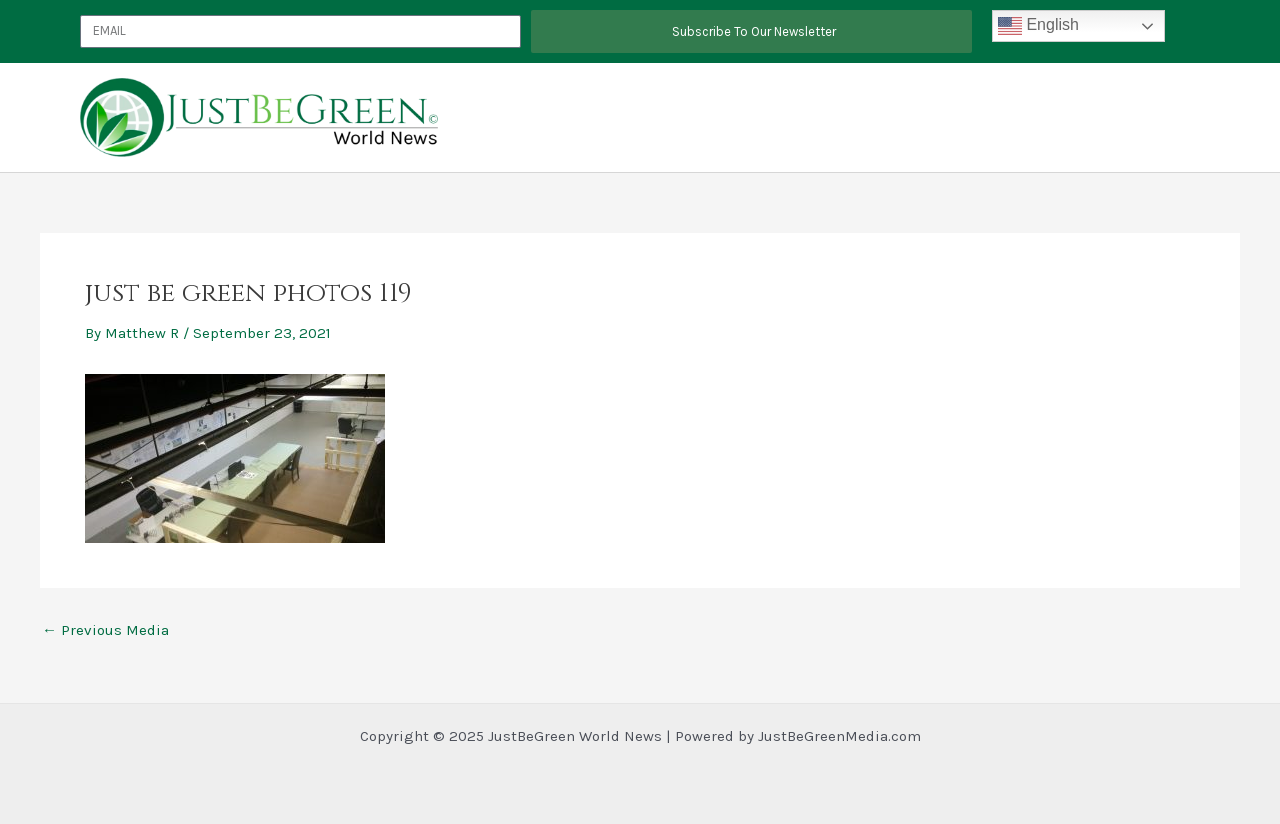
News (1145, 117)
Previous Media (105, 630)
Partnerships (820, 118)
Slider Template (1068, 117)
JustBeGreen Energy (944, 117)
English (1038, 26)
